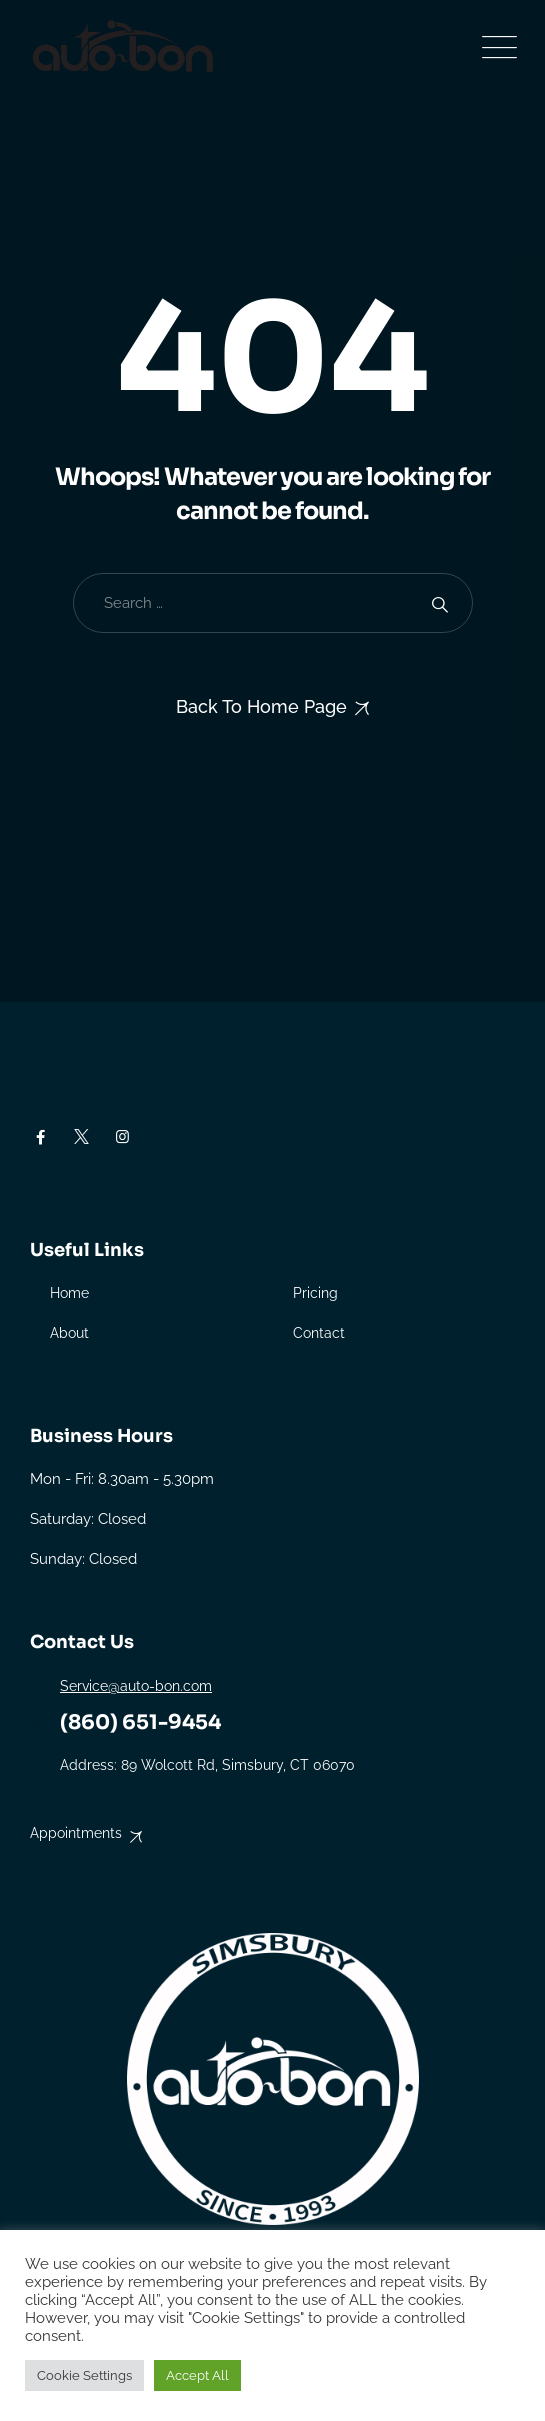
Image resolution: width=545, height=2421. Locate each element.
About (69, 1333)
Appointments (76, 1833)
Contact (319, 1333)
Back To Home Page (261, 706)
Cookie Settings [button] (84, 2375)
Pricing (315, 1293)
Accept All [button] (197, 2375)
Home (69, 1293)
